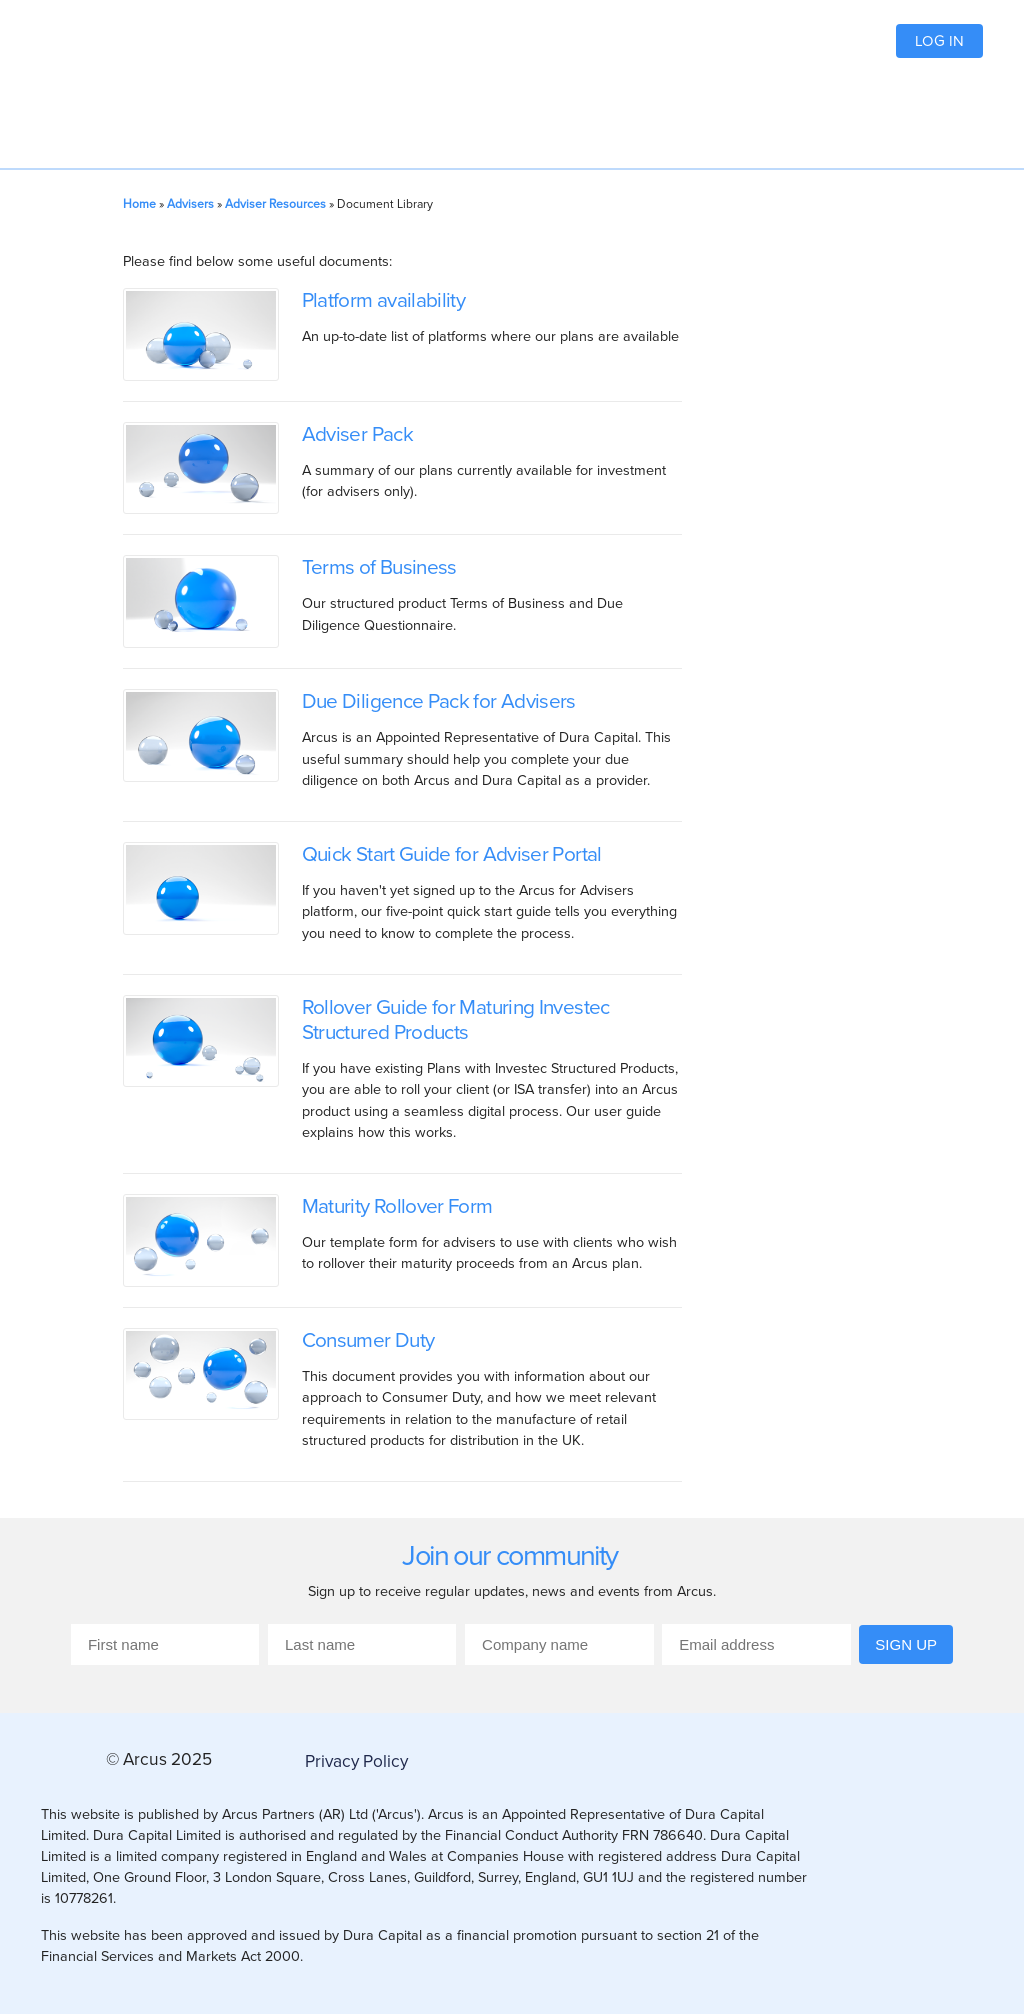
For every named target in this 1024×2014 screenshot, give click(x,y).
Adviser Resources (275, 203)
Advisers (190, 203)
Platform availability (384, 299)
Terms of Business (379, 566)
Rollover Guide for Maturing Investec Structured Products (456, 1019)
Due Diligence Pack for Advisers (439, 700)
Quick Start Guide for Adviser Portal (452, 853)
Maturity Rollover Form (397, 1205)
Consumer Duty (368, 1339)
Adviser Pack (357, 433)
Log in (939, 40)
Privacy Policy (356, 1760)
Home (139, 203)
